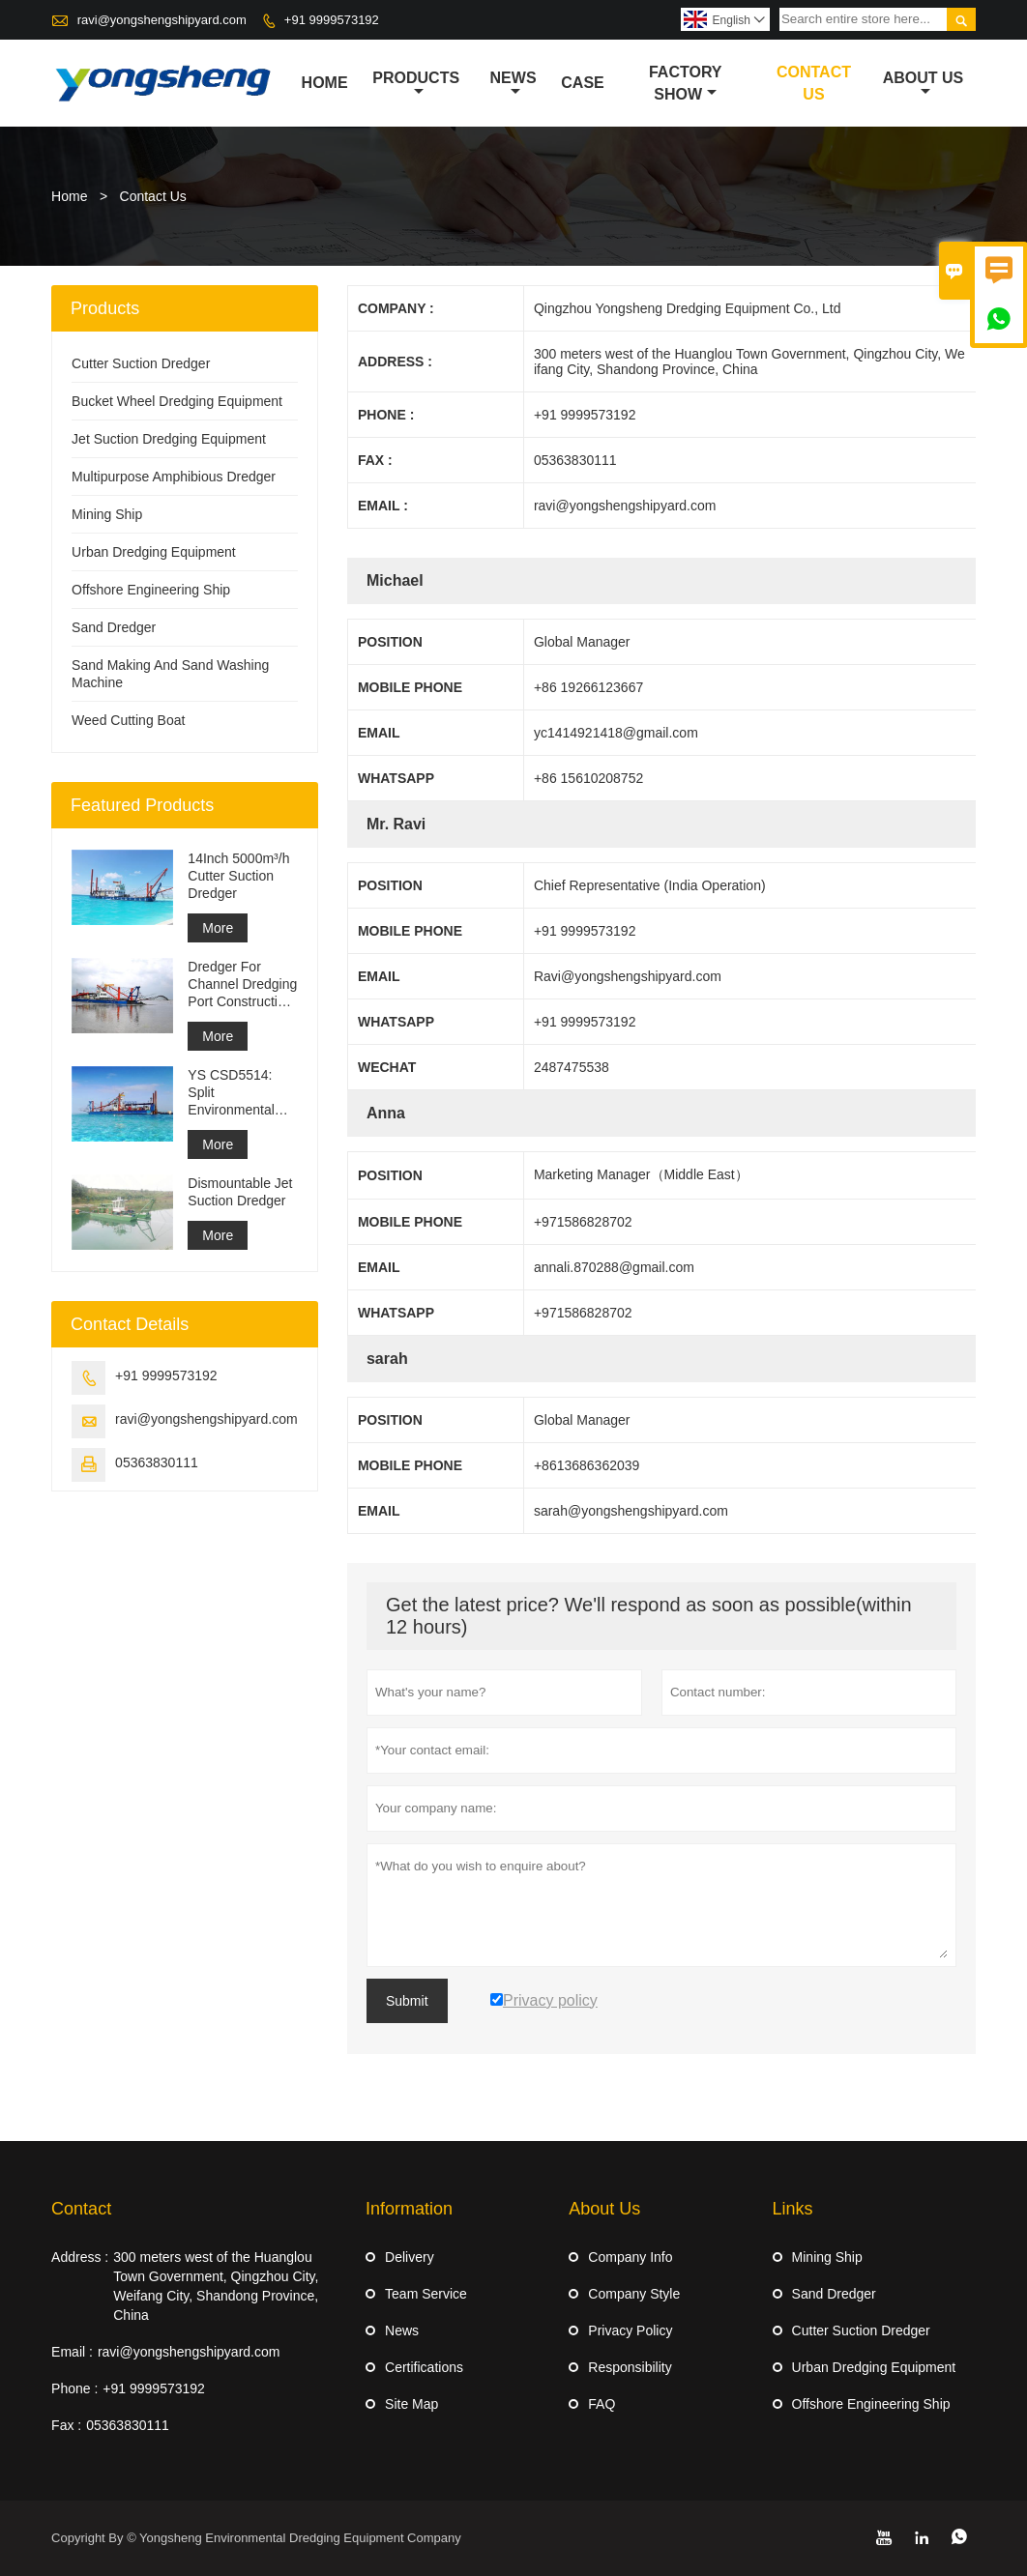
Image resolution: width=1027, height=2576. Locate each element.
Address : (79, 2257)
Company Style (634, 2293)
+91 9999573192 (331, 20)
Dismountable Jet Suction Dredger (240, 1191)
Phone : (74, 2388)
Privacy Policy (630, 2330)
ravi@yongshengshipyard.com (162, 20)
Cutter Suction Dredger (141, 363)
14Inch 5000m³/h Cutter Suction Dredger (238, 876)
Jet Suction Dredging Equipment (169, 439)
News (513, 84)
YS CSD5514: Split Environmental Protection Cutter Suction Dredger (238, 1092)
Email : (72, 2351)
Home (325, 82)
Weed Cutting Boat (128, 720)
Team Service (426, 2293)
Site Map (411, 2404)
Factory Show (685, 83)
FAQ (601, 2404)
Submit (407, 2001)
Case (582, 82)
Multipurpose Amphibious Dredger (174, 476)
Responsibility (629, 2367)
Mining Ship (107, 514)
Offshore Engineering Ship (151, 589)
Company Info (630, 2257)
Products (415, 84)
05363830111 (156, 1462)
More (217, 928)
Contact (81, 2208)
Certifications (424, 2367)
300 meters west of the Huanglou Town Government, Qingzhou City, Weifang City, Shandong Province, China (215, 2286)
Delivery (409, 2257)
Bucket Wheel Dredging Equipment (177, 401)
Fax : (66, 2425)
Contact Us (814, 83)
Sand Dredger (114, 627)
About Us (923, 84)
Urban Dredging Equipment (154, 552)
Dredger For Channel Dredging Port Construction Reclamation (242, 984)
